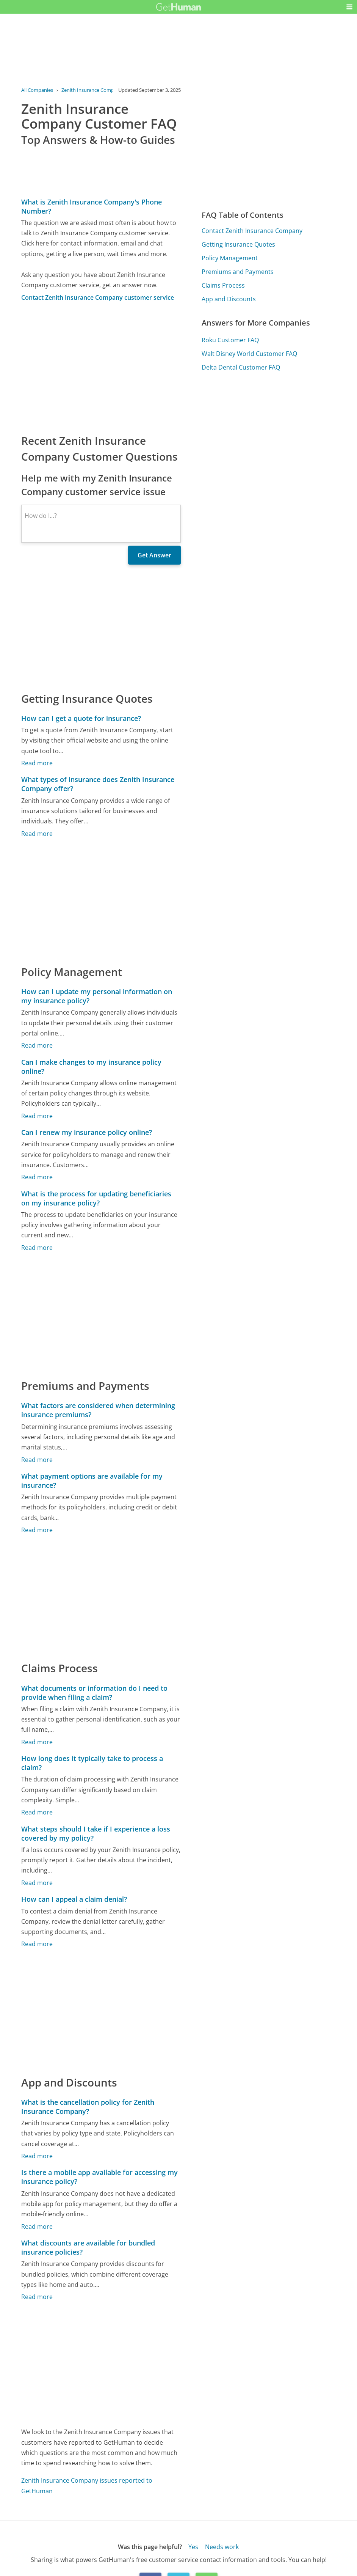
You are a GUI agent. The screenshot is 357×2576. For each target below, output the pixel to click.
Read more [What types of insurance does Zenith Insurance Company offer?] (37, 833)
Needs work (222, 2547)
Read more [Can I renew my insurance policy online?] (37, 1177)
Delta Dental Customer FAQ (241, 367)
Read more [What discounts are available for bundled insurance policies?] (37, 2297)
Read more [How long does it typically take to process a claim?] (37, 1812)
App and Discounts (229, 299)
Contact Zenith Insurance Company (252, 231)
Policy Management (230, 258)
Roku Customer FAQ (230, 340)
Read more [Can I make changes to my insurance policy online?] (37, 1116)
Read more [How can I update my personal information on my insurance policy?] (37, 1045)
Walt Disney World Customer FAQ (249, 353)
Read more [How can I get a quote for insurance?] (37, 763)
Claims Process (223, 285)
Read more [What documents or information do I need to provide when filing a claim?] (37, 1742)
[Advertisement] (101, 367)
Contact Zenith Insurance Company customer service (97, 297)
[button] (349, 7)
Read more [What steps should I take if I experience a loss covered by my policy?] (37, 1883)
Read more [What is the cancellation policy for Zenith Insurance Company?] (37, 2156)
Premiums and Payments (238, 272)
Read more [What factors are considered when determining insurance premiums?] (37, 1460)
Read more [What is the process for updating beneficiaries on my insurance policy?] (37, 1247)
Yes (193, 2547)
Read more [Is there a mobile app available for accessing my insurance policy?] (37, 2226)
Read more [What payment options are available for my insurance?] (37, 1530)
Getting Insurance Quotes (238, 244)
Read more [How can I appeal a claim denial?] (37, 1944)
